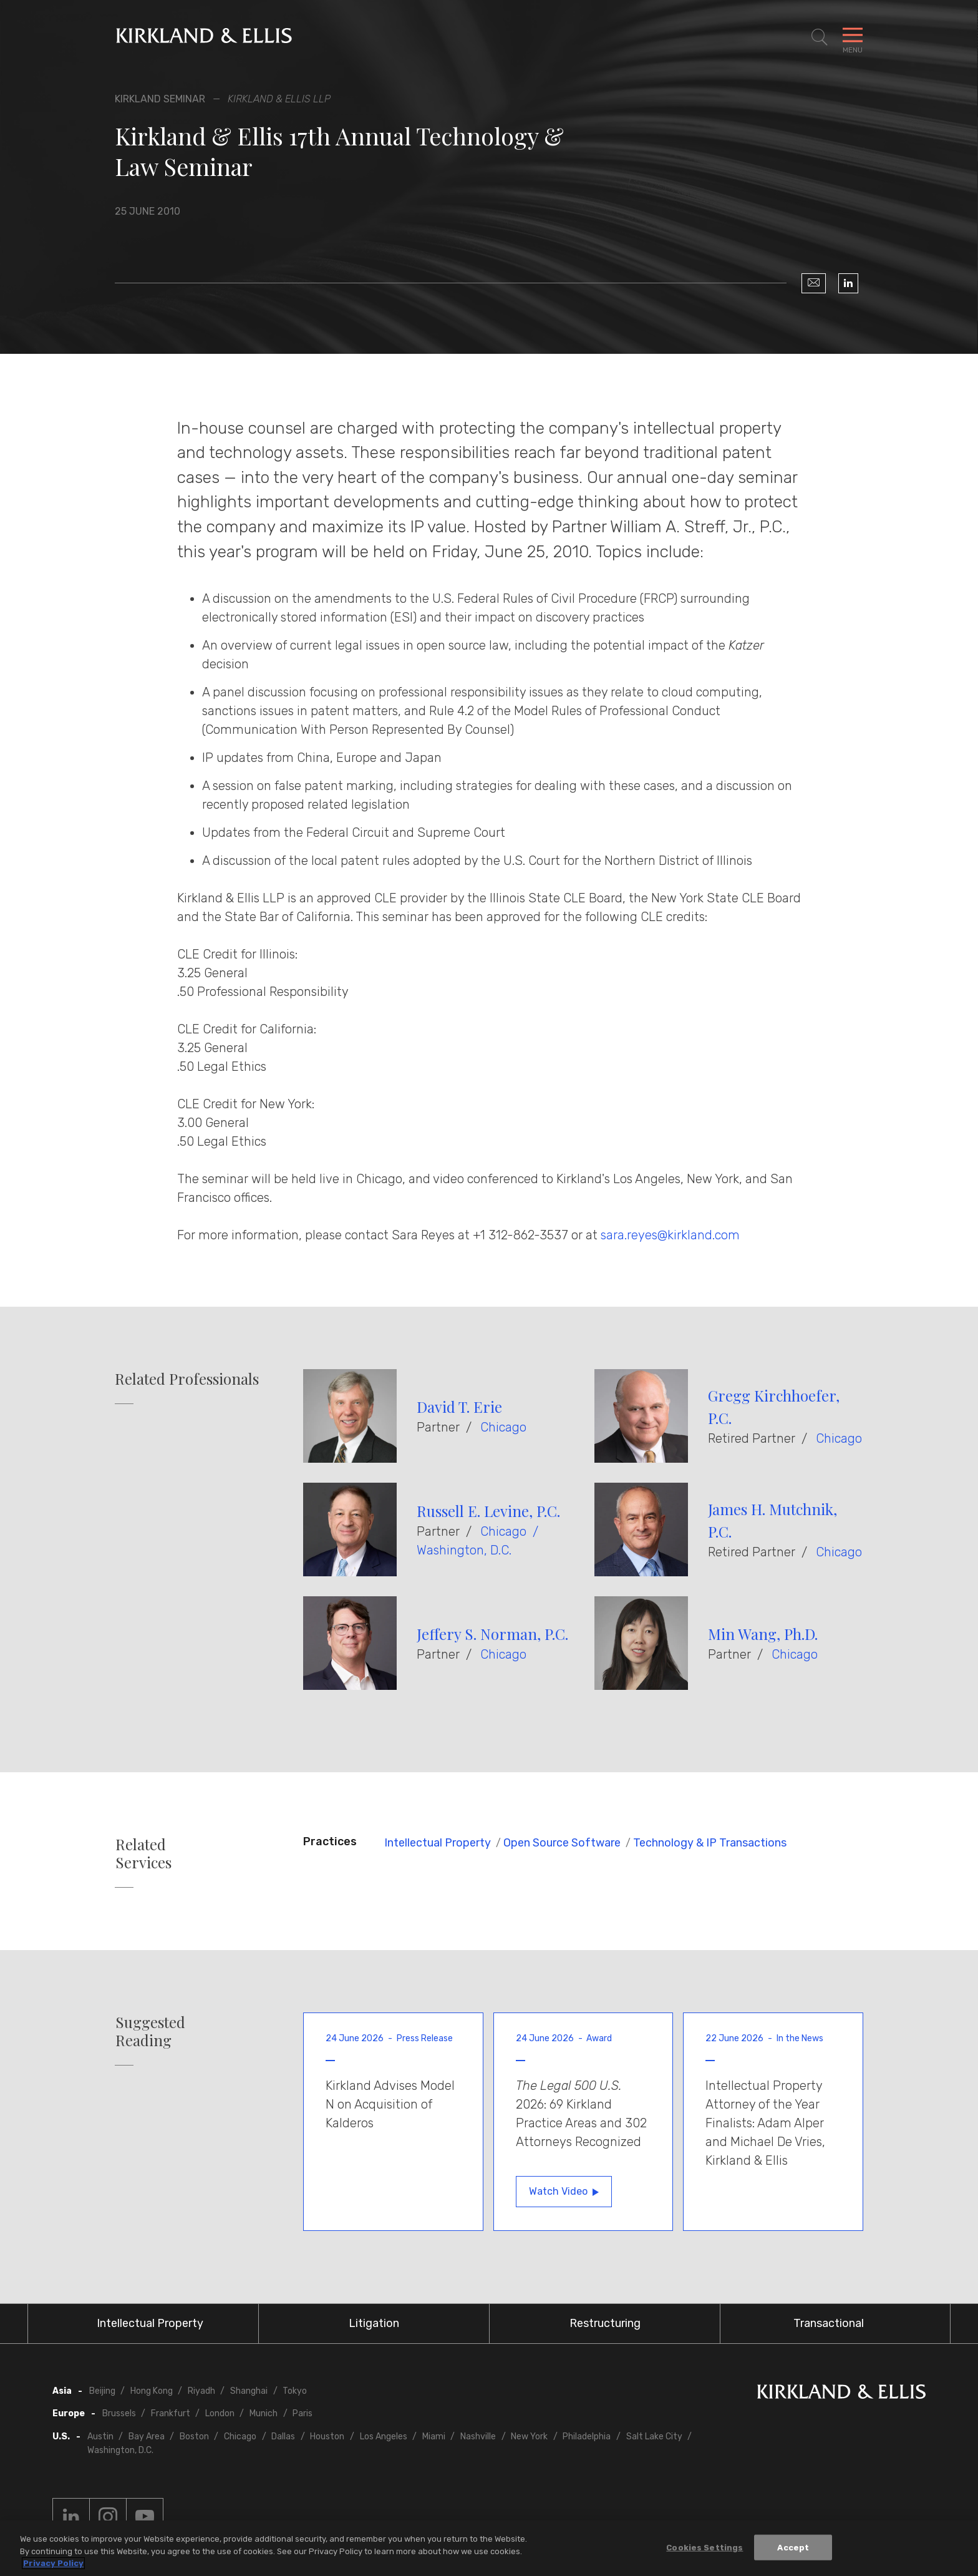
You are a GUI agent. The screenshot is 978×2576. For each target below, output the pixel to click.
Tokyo (295, 2391)
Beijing (102, 2391)
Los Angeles (383, 2436)
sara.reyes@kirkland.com (670, 1234)
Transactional (828, 2323)
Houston (327, 2436)
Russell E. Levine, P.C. (488, 1511)
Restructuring (605, 2323)
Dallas (283, 2436)
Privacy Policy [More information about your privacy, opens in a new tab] (53, 2563)
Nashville (478, 2436)
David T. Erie (459, 1407)
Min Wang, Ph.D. (763, 1634)
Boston (194, 2436)
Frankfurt (170, 2413)
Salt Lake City (654, 2436)
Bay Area (146, 2436)
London (220, 2413)
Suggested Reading (150, 2031)
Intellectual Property (437, 1843)
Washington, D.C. (464, 1550)
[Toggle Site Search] (819, 37)
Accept (793, 2547)
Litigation (374, 2323)
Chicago (503, 1427)
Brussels (119, 2413)
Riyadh (201, 2391)
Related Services (143, 1853)
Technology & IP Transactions (710, 1843)
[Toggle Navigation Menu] (852, 37)
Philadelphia (587, 2436)
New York (529, 2436)
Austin (100, 2436)
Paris (302, 2413)
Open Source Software (562, 1843)
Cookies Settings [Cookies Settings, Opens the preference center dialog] (704, 2547)
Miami (433, 2436)
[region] (489, 2548)
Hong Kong (151, 2391)
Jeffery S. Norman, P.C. (492, 1634)
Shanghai (249, 2391)
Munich (263, 2413)
